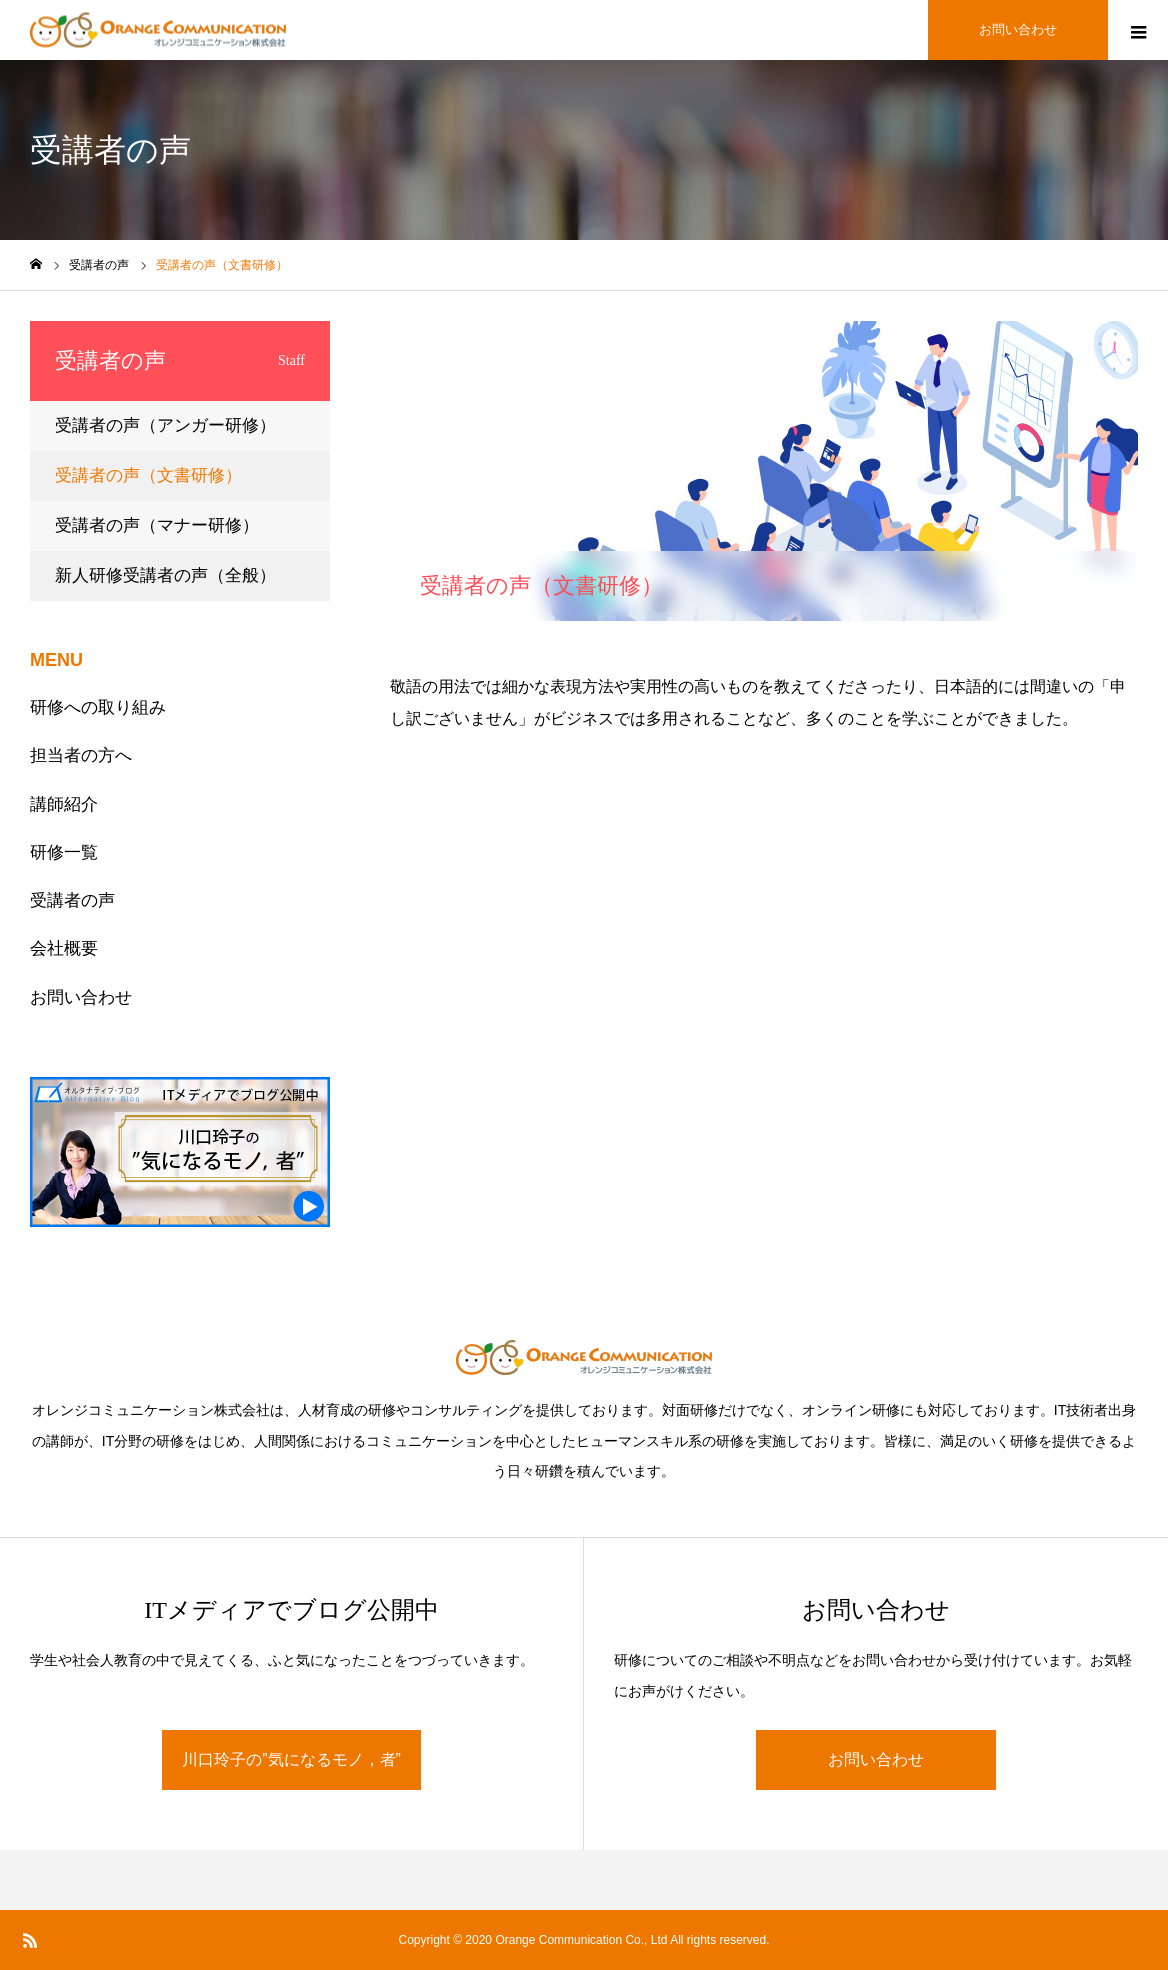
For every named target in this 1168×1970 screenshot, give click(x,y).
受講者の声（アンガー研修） (165, 425)
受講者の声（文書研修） (148, 475)
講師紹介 (64, 804)
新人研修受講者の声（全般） (165, 575)
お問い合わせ (81, 997)
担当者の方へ (81, 755)
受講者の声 (72, 900)
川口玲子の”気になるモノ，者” (291, 1759)
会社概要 (64, 948)
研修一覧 (64, 852)
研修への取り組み (98, 707)
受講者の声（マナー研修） (157, 525)
